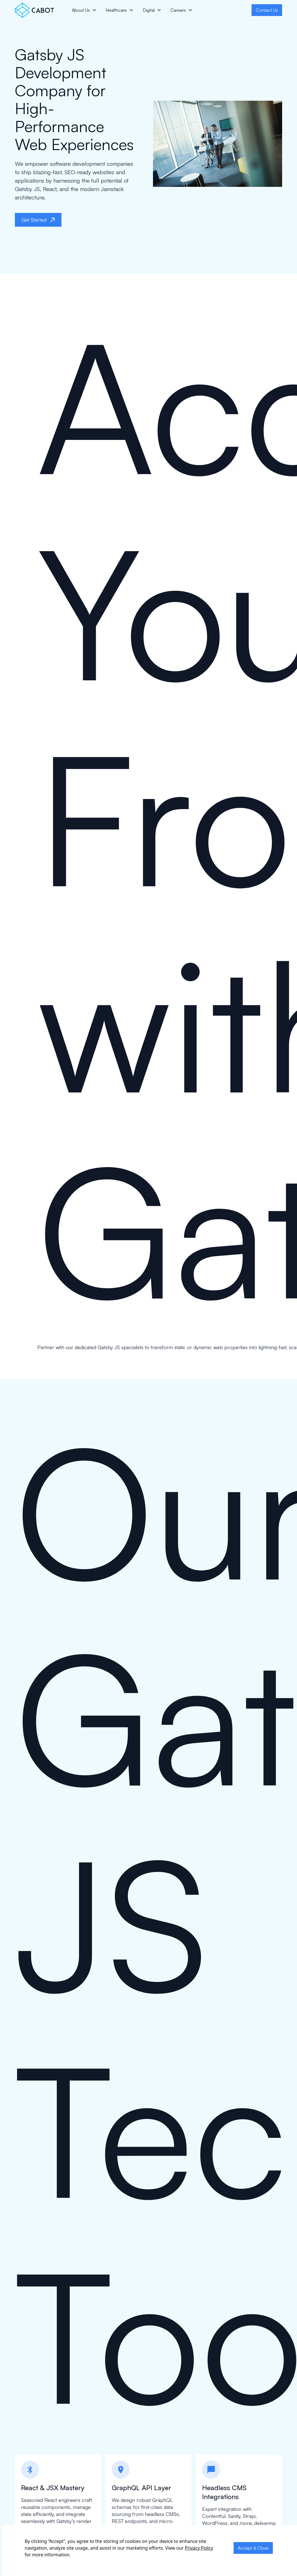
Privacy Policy (199, 2548)
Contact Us (267, 10)
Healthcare (116, 10)
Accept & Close (253, 2548)
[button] (84, 10)
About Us (81, 10)
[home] (34, 10)
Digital (149, 10)
